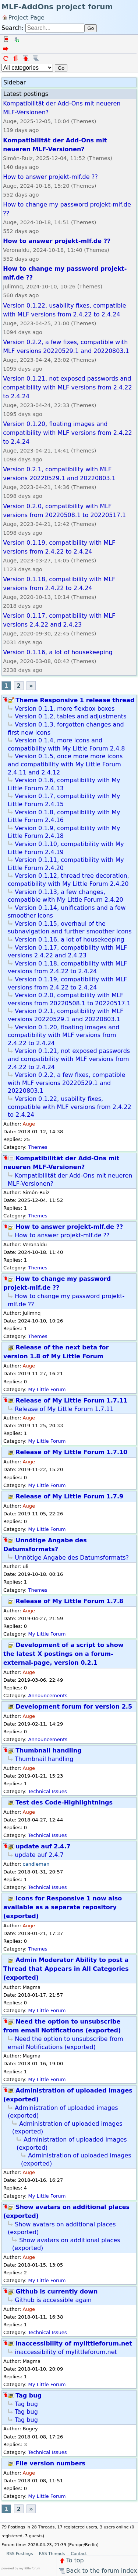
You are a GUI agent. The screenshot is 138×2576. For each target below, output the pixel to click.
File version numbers (50, 2463)
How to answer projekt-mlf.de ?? (69, 1226)
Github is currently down (56, 2291)
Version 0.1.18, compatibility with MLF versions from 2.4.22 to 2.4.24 (67, 967)
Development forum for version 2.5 (73, 1706)
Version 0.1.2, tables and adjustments (70, 716)
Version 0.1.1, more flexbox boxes (64, 708)
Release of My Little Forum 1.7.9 (69, 1496)
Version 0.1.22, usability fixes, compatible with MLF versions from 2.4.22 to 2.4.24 (69, 1106)
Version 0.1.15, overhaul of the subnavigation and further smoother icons (70, 927)
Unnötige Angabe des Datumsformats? (72, 1557)
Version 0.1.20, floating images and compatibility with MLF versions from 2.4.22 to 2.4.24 (63, 1035)
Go (90, 28)
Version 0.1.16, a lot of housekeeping (69, 939)
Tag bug (28, 2395)
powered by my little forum (20, 2568)
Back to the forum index (98, 2570)
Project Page (26, 17)
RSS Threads (52, 2553)
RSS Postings (19, 2553)
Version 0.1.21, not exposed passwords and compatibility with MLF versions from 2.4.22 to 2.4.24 (69, 1058)
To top (71, 2560)
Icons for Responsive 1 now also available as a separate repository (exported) (62, 1907)
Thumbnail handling (48, 1750)
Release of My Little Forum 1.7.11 (71, 1400)
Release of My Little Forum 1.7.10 (71, 1452)
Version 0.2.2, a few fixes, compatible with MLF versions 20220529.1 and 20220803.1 (66, 1082)
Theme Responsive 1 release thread (74, 700)
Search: (12, 27)
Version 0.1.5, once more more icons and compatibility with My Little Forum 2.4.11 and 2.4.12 (65, 764)
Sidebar (14, 82)
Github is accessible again (53, 2299)
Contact (79, 2553)
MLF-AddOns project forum (57, 6)
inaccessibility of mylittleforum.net (73, 2343)
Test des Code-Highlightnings (64, 1802)
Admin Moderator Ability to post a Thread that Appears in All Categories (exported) (65, 1968)
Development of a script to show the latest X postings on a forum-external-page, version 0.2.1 (63, 1653)
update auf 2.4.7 (42, 1846)
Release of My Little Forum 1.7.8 (69, 1601)
